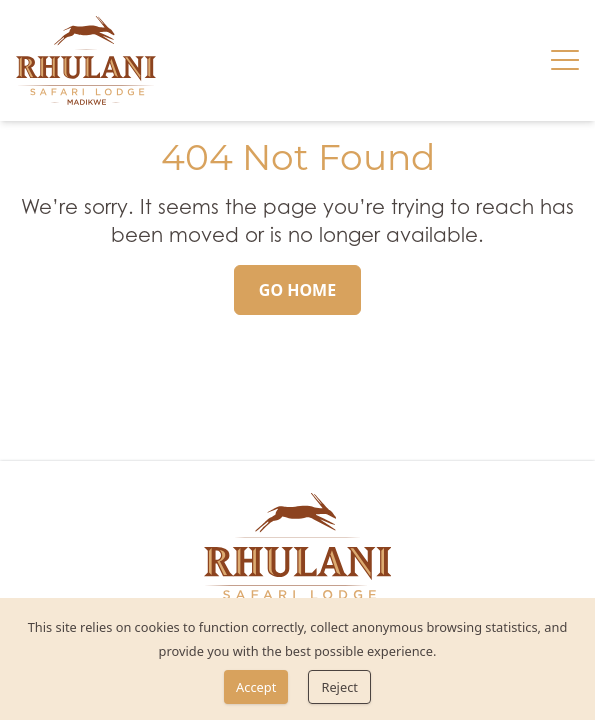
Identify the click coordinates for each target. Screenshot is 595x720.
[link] (86, 60)
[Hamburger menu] (565, 60)
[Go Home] (297, 290)
